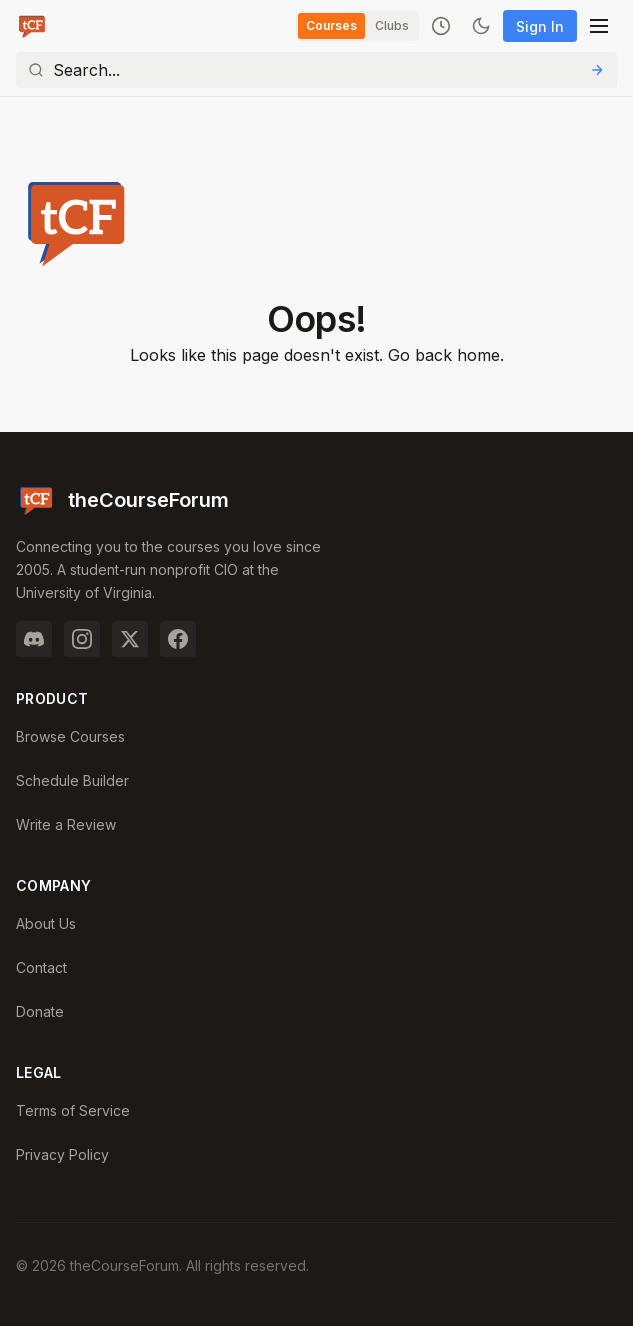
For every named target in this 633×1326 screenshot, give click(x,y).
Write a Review (66, 824)
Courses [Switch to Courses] (331, 25)
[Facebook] (178, 639)
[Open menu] (599, 26)
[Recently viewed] (441, 26)
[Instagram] (82, 639)
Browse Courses (70, 736)
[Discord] (34, 639)
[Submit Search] (597, 70)
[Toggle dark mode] (481, 26)
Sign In (540, 26)
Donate (40, 1011)
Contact (41, 967)
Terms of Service (73, 1110)
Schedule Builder (72, 780)
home (478, 355)
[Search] (316, 70)
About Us (46, 923)
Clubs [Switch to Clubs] (392, 25)
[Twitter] (130, 639)
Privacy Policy (62, 1154)
